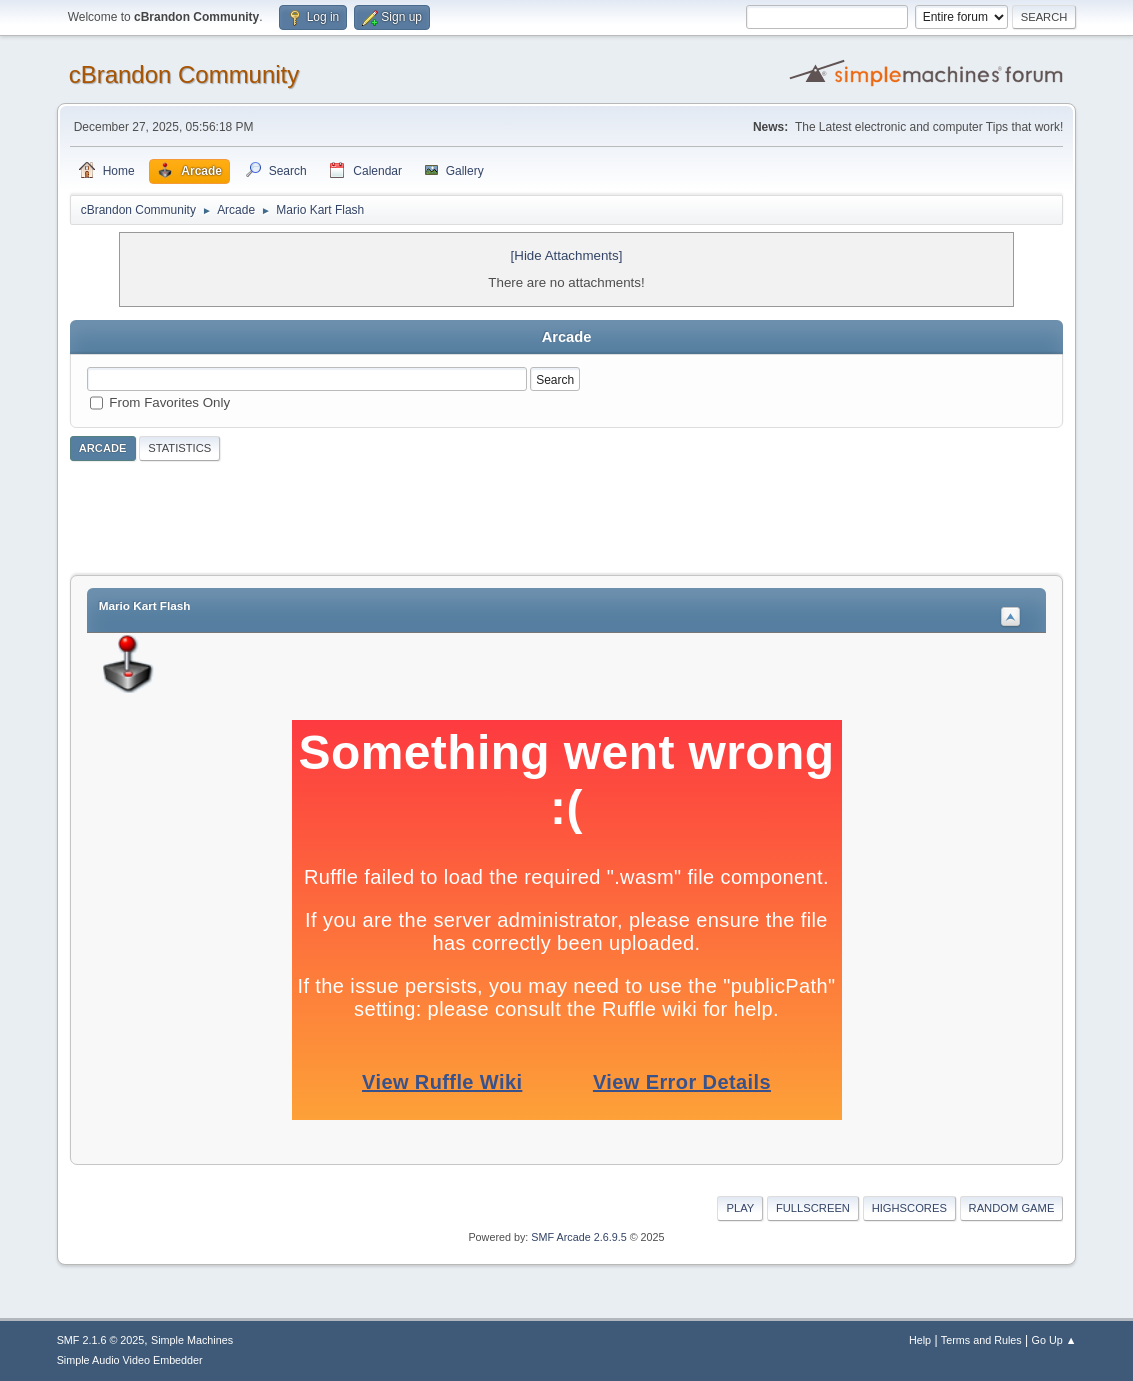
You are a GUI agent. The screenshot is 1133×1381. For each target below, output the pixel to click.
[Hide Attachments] (567, 255)
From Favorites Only (169, 402)
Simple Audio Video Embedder (130, 1360)
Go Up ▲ (1054, 1340)
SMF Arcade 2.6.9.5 (578, 1237)
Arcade (103, 448)
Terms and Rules (981, 1340)
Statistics (179, 448)
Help (920, 1340)
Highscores (909, 1208)
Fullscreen (813, 1208)
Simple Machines (192, 1340)
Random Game (1012, 1208)
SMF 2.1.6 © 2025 (101, 1340)
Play (740, 1208)
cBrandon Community (184, 74)
